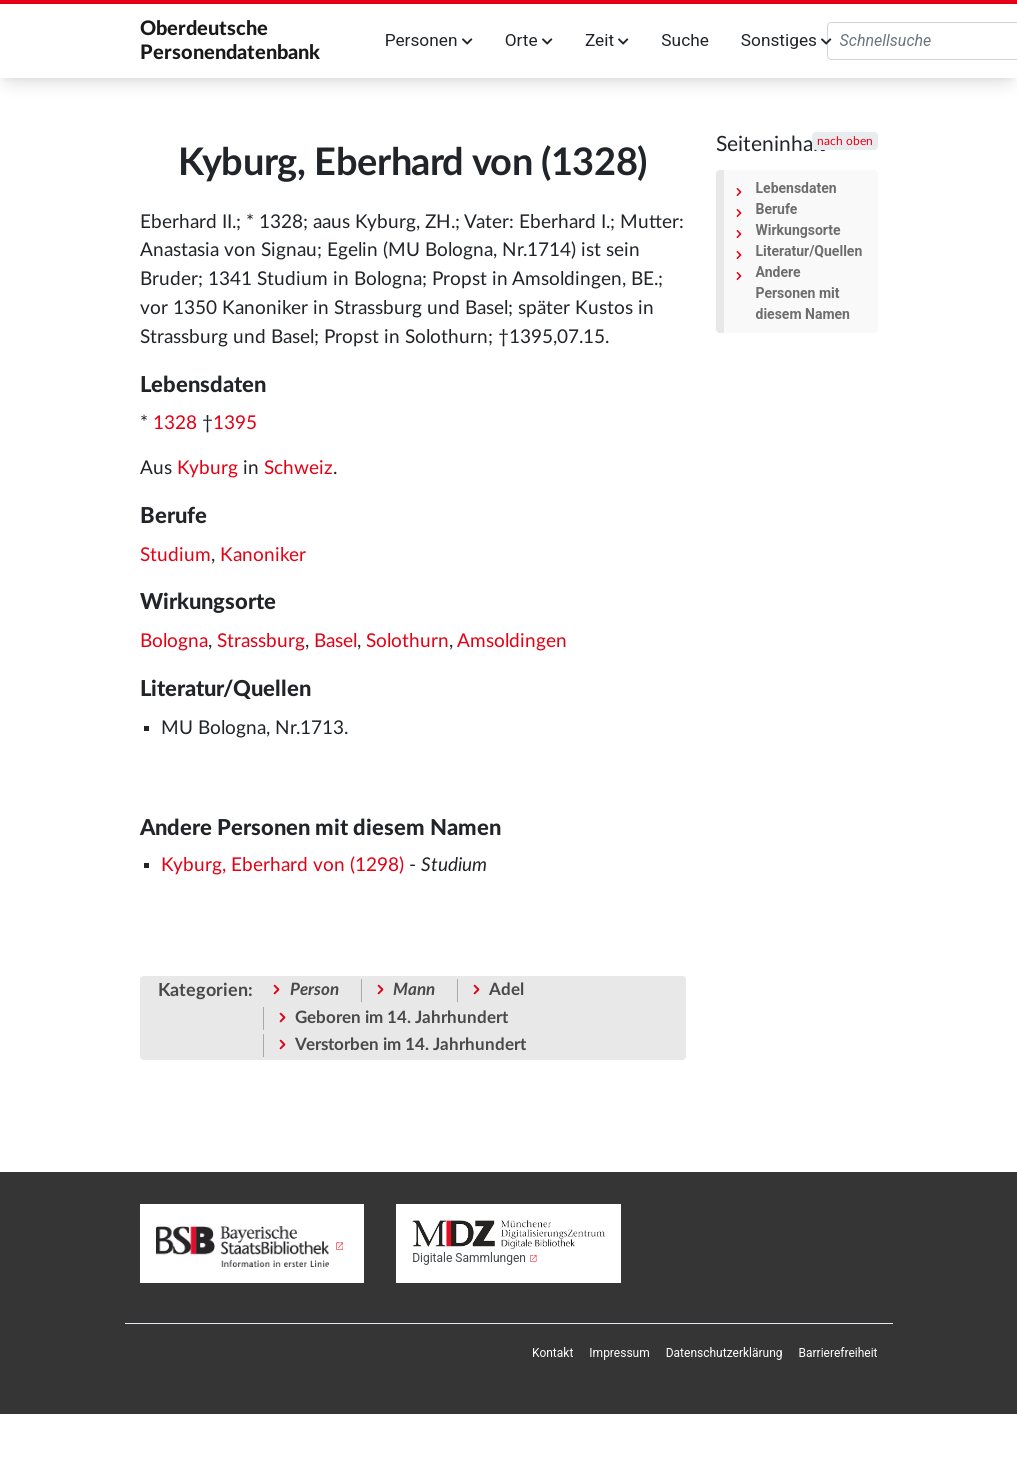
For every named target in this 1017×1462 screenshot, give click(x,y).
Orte (529, 40)
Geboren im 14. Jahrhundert (401, 1017)
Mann (414, 989)
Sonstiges (786, 40)
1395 (235, 423)
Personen (429, 40)
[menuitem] (552, 1353)
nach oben (845, 141)
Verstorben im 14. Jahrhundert (410, 1044)
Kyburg (207, 468)
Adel (506, 989)
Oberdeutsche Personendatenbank (230, 41)
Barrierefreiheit (838, 1353)
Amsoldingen (512, 641)
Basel (335, 641)
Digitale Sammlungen (469, 1258)
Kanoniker (263, 555)
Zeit (607, 40)
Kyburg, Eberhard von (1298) (282, 865)
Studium (175, 555)
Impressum (619, 1353)
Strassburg (261, 641)
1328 (175, 423)
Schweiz (298, 468)
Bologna (174, 641)
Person (314, 989)
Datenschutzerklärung (724, 1353)
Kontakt (552, 1353)
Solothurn (407, 641)
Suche (684, 40)
